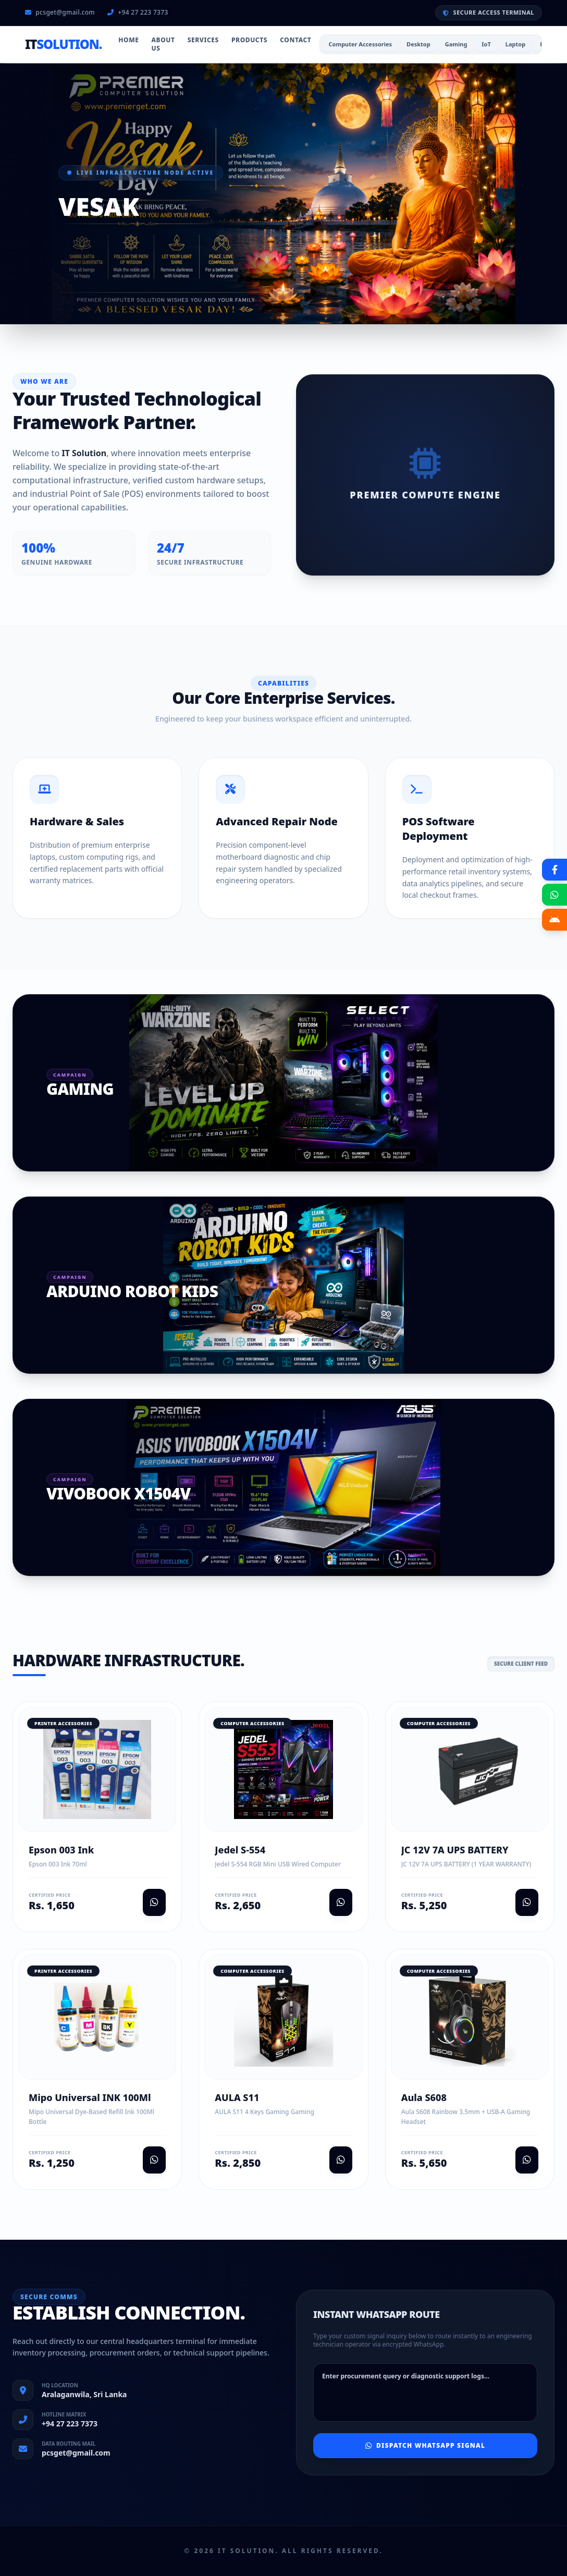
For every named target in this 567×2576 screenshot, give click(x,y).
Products (249, 40)
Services (203, 40)
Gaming (456, 44)
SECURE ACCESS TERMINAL (488, 12)
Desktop (418, 44)
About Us (163, 44)
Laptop (515, 44)
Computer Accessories (360, 44)
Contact (295, 40)
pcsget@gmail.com (60, 12)
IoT (486, 44)
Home (128, 40)
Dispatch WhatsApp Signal (425, 2445)
